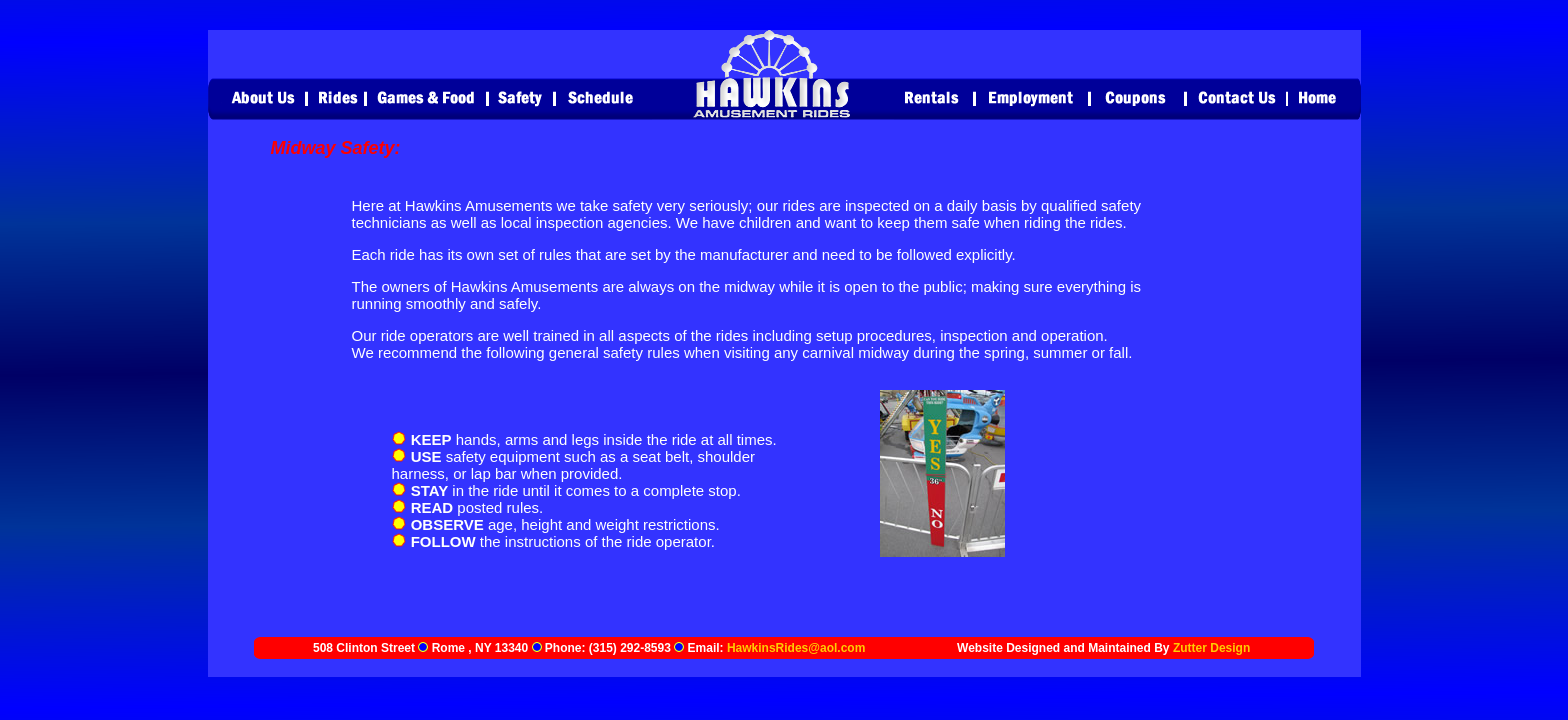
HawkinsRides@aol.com (796, 648)
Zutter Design (1211, 648)
